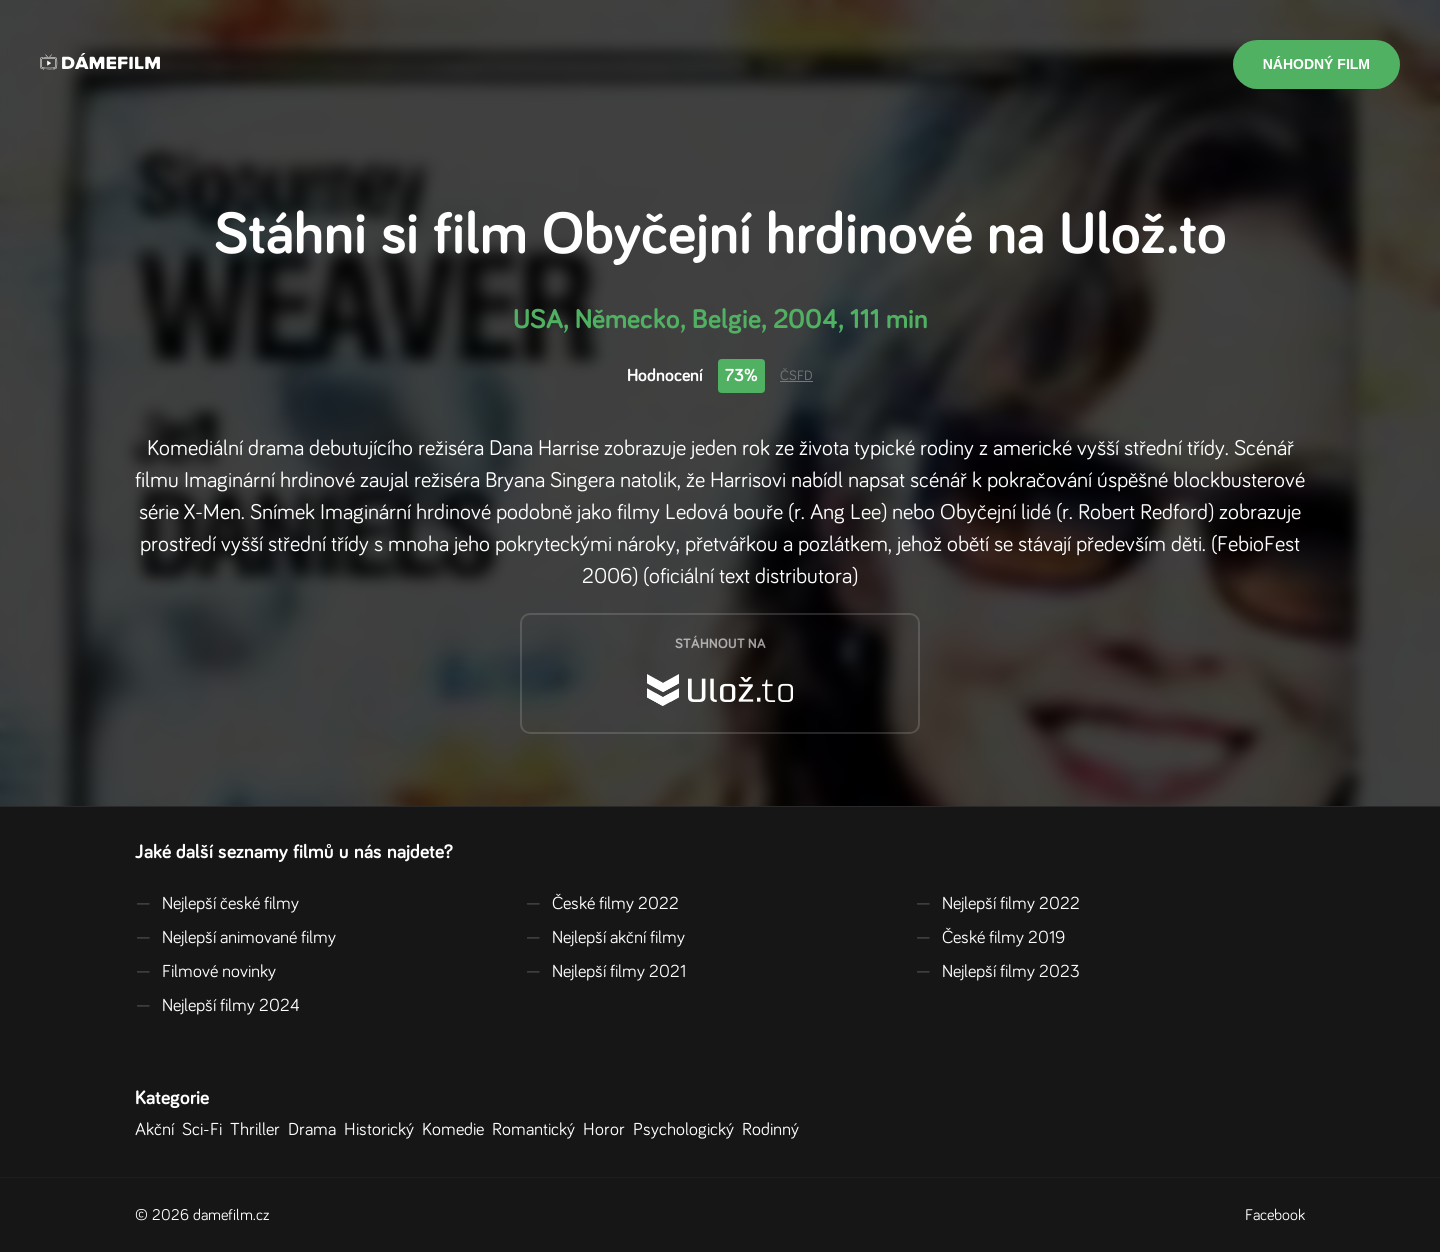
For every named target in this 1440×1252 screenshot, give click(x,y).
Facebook (1275, 1215)
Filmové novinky (205, 972)
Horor (608, 1130)
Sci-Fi (206, 1130)
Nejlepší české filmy (217, 904)
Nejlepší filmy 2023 (997, 972)
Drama (316, 1130)
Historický (383, 1130)
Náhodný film (1316, 64)
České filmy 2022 (602, 904)
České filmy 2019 (990, 938)
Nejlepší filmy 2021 (605, 972)
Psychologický (687, 1130)
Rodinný (774, 1130)
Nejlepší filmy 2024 (217, 1006)
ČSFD (796, 376)
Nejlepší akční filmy (605, 938)
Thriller (259, 1130)
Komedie (457, 1130)
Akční (158, 1130)
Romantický (537, 1130)
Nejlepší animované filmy (235, 938)
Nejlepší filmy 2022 (997, 904)
